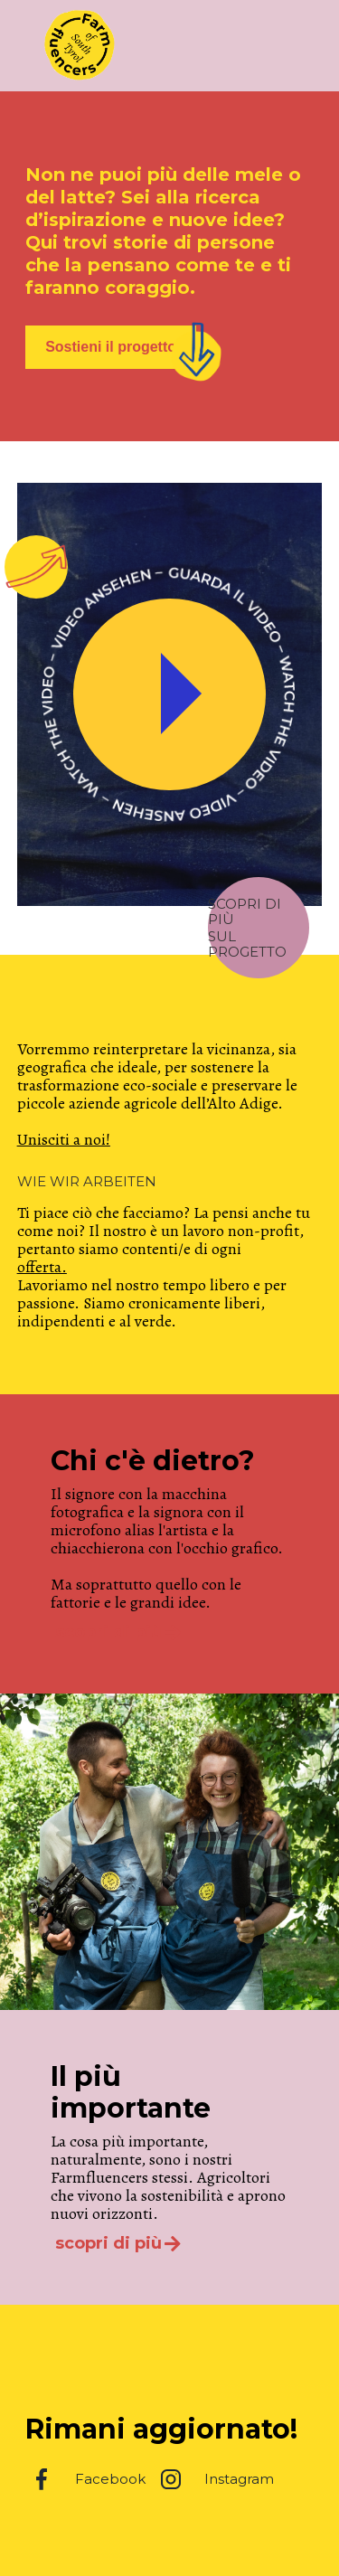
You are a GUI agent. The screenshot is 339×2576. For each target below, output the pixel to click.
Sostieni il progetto (110, 346)
